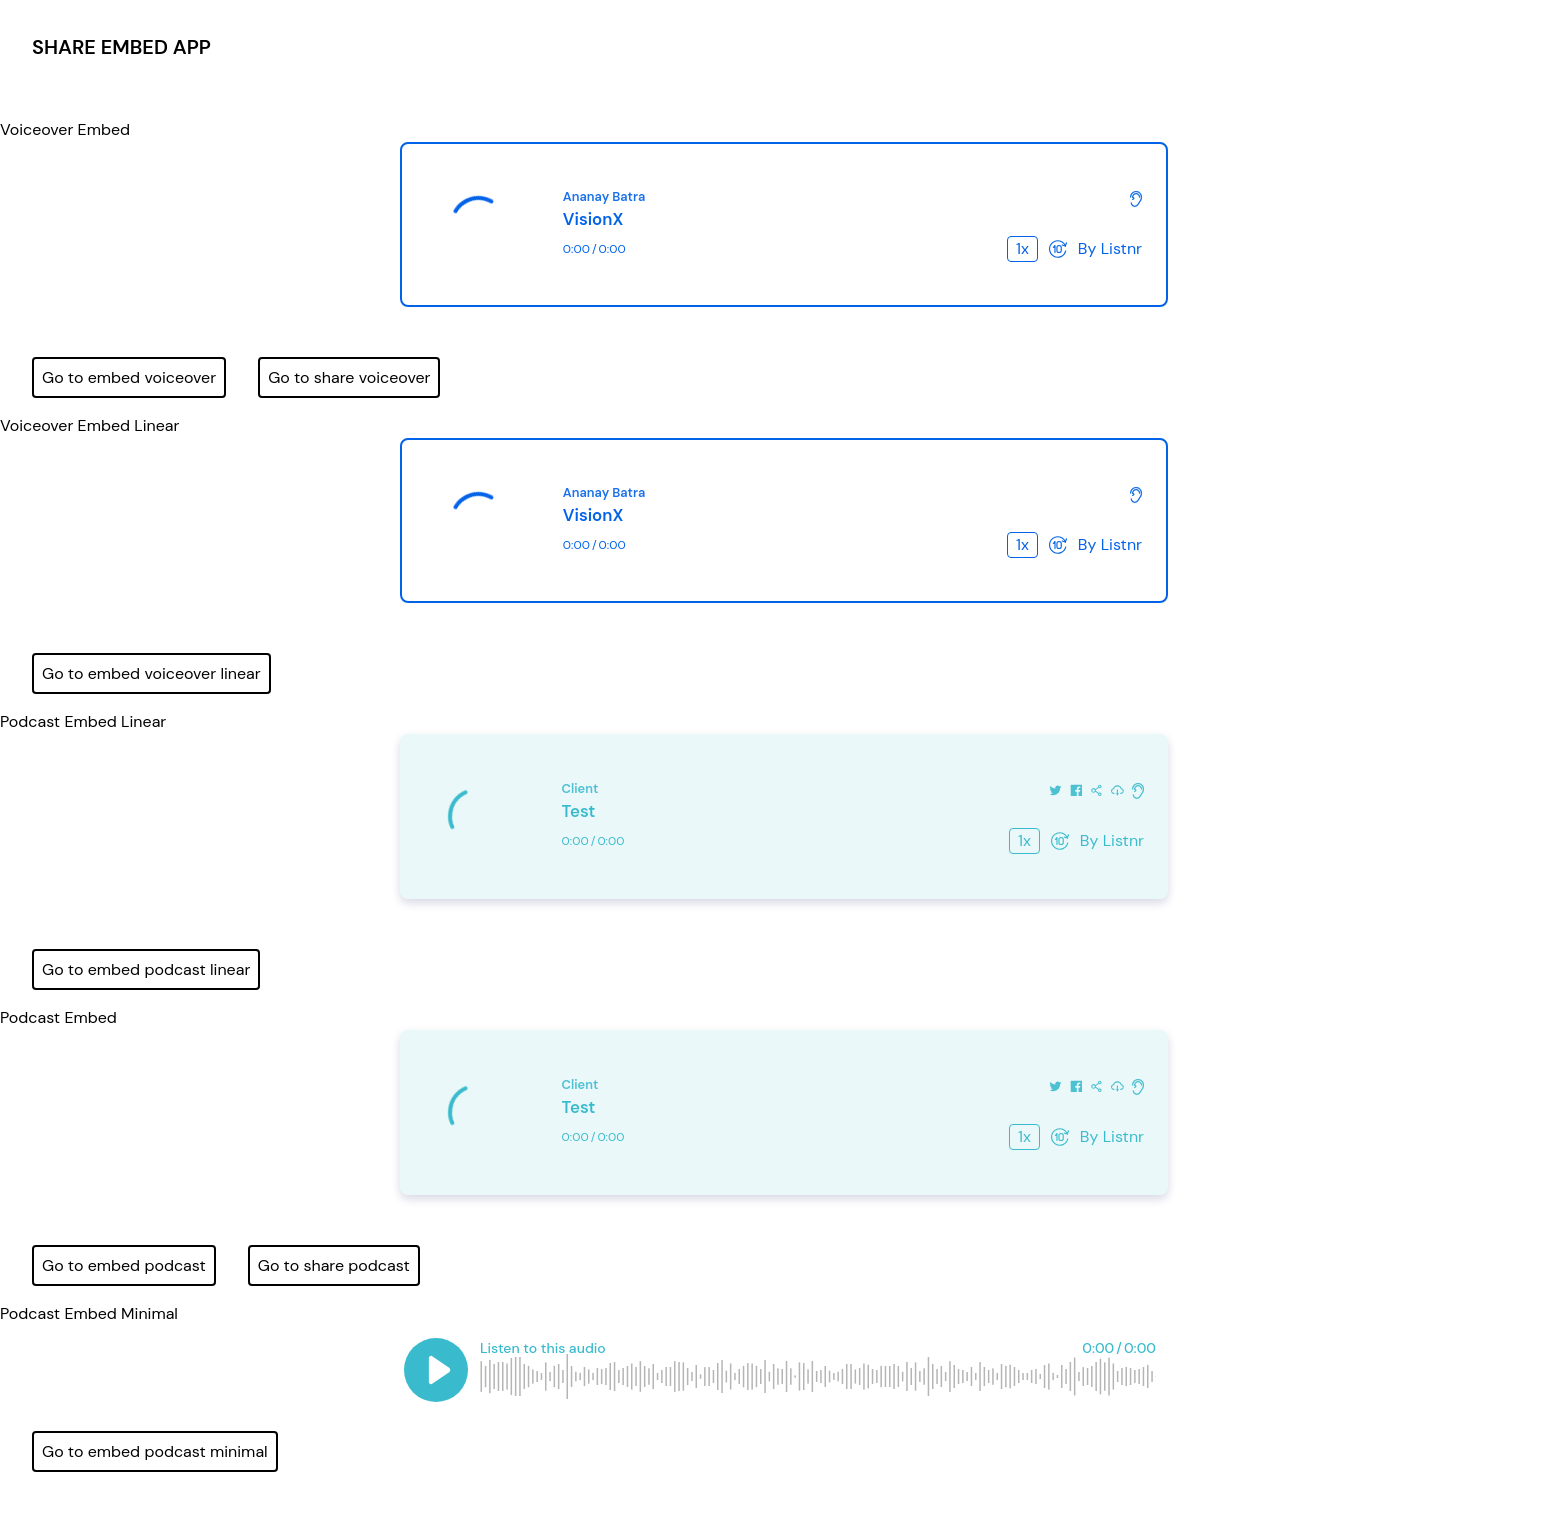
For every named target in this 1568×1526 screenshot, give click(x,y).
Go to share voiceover (349, 377)
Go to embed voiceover (129, 377)
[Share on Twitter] (1055, 789)
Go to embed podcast (124, 1265)
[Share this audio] (1096, 789)
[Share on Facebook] (1076, 789)
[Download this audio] (1117, 789)
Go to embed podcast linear (146, 969)
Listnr (1121, 248)
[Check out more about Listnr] (1136, 197)
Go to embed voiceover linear (151, 673)
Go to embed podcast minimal (155, 1451)
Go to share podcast (334, 1265)
